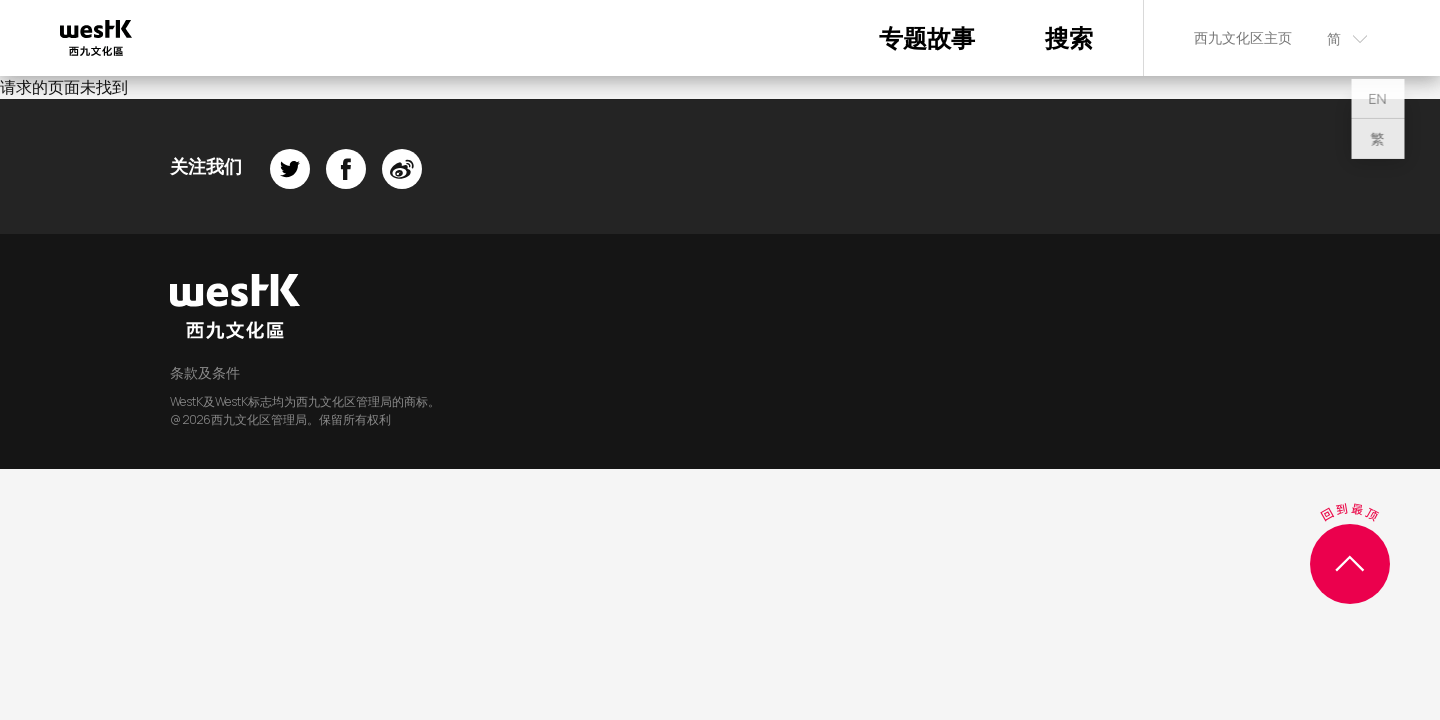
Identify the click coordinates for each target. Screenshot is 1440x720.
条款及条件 (205, 372)
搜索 (1069, 37)
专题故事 (927, 37)
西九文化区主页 (1243, 37)
